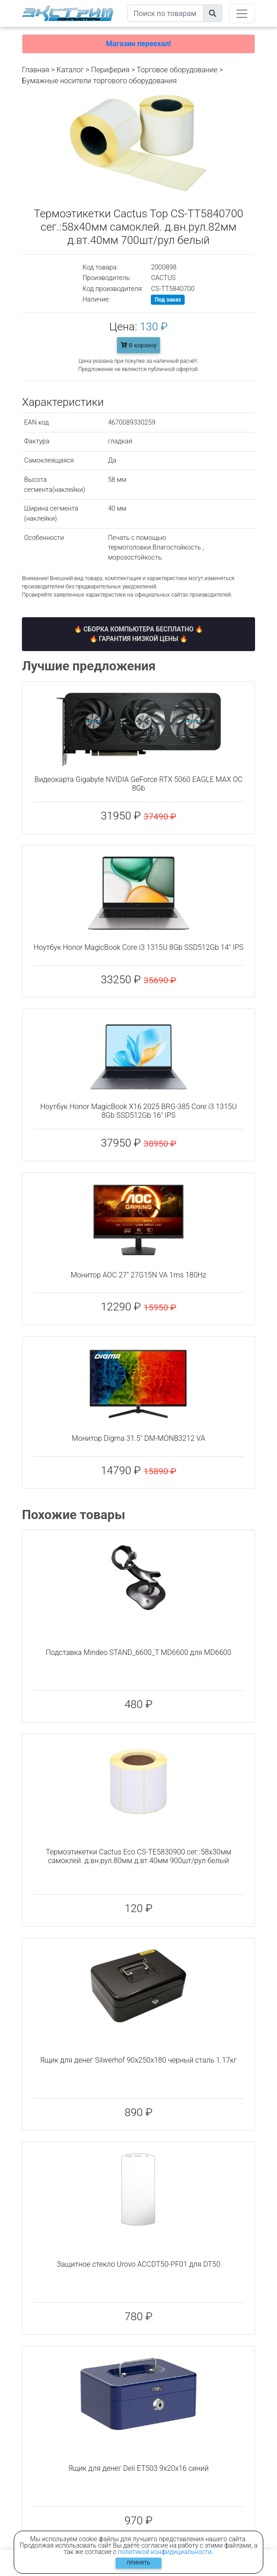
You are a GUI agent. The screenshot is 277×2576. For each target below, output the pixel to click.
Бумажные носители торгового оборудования (99, 80)
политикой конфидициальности (165, 2551)
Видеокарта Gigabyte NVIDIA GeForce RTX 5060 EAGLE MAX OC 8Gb (138, 783)
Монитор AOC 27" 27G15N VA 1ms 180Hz (139, 1275)
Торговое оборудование (177, 69)
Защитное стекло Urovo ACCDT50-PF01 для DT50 (138, 2264)
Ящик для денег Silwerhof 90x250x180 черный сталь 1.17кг (138, 2060)
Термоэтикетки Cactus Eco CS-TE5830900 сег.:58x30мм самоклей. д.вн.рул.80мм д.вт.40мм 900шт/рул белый (138, 1856)
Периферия (110, 69)
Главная (35, 69)
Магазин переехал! (138, 43)
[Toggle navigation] (242, 13)
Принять (138, 2563)
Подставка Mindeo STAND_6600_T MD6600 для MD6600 (138, 1652)
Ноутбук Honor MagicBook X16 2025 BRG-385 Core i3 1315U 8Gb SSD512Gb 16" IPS (138, 1111)
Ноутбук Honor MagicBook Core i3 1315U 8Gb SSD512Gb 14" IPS (138, 947)
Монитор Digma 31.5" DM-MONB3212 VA (138, 1438)
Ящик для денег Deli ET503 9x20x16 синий (138, 2468)
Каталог (70, 69)
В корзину (139, 345)
